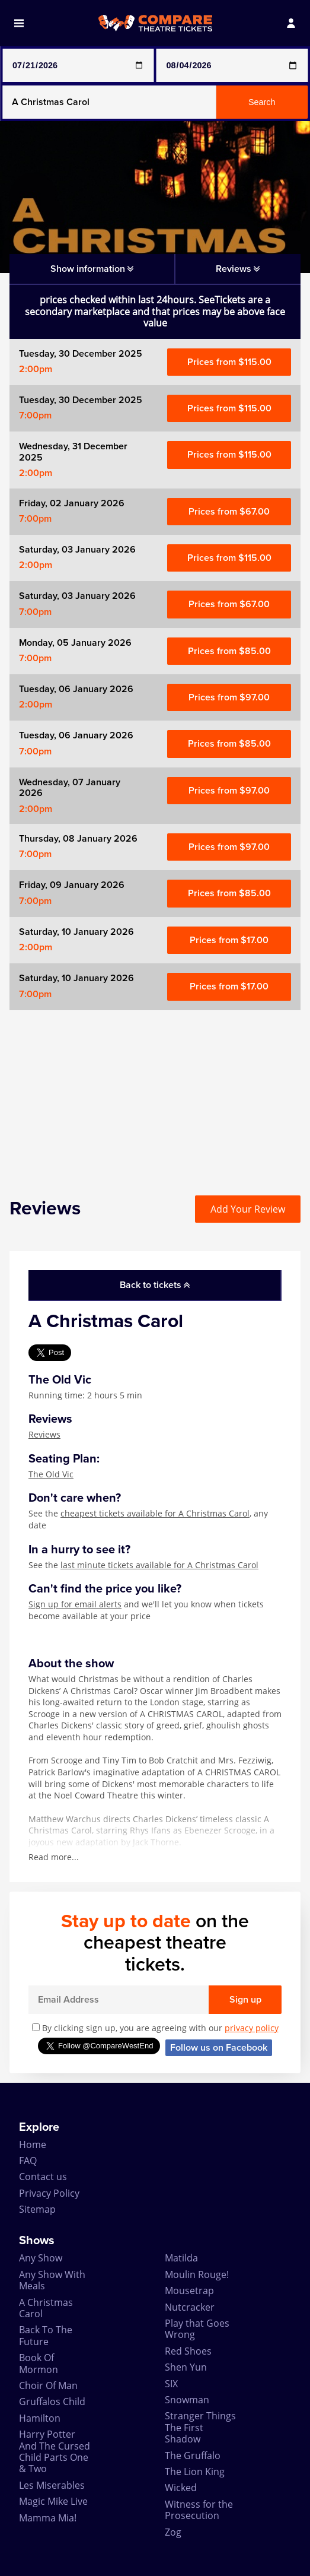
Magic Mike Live (53, 2501)
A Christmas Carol (46, 2308)
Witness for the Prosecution (199, 2510)
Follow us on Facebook (218, 2048)
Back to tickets (155, 1285)
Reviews (44, 1434)
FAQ (28, 2160)
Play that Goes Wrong (197, 2329)
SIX (171, 2383)
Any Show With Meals (52, 2280)
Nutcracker (190, 2307)
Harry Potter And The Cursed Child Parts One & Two (54, 2451)
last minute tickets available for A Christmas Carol (159, 1565)
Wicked (181, 2487)
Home (32, 2144)
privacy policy (252, 2027)
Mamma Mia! (47, 2517)
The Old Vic (50, 1474)
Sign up (245, 2000)
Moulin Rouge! (197, 2274)
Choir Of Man (48, 2385)
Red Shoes (188, 2351)
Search (262, 102)
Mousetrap (189, 2290)
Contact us (43, 2176)
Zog (173, 2532)
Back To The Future (45, 2335)
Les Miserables (52, 2485)
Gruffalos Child (52, 2401)
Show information (91, 269)
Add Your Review (247, 1209)
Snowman (187, 2399)
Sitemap (37, 2209)
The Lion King (195, 2471)
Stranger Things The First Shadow (200, 2427)
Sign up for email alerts (75, 1604)
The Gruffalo (192, 2455)
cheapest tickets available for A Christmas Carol (155, 1513)
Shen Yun (186, 2367)
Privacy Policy (49, 2193)
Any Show (40, 2257)
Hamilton (39, 2418)
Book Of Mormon (38, 2363)
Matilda (181, 2257)
